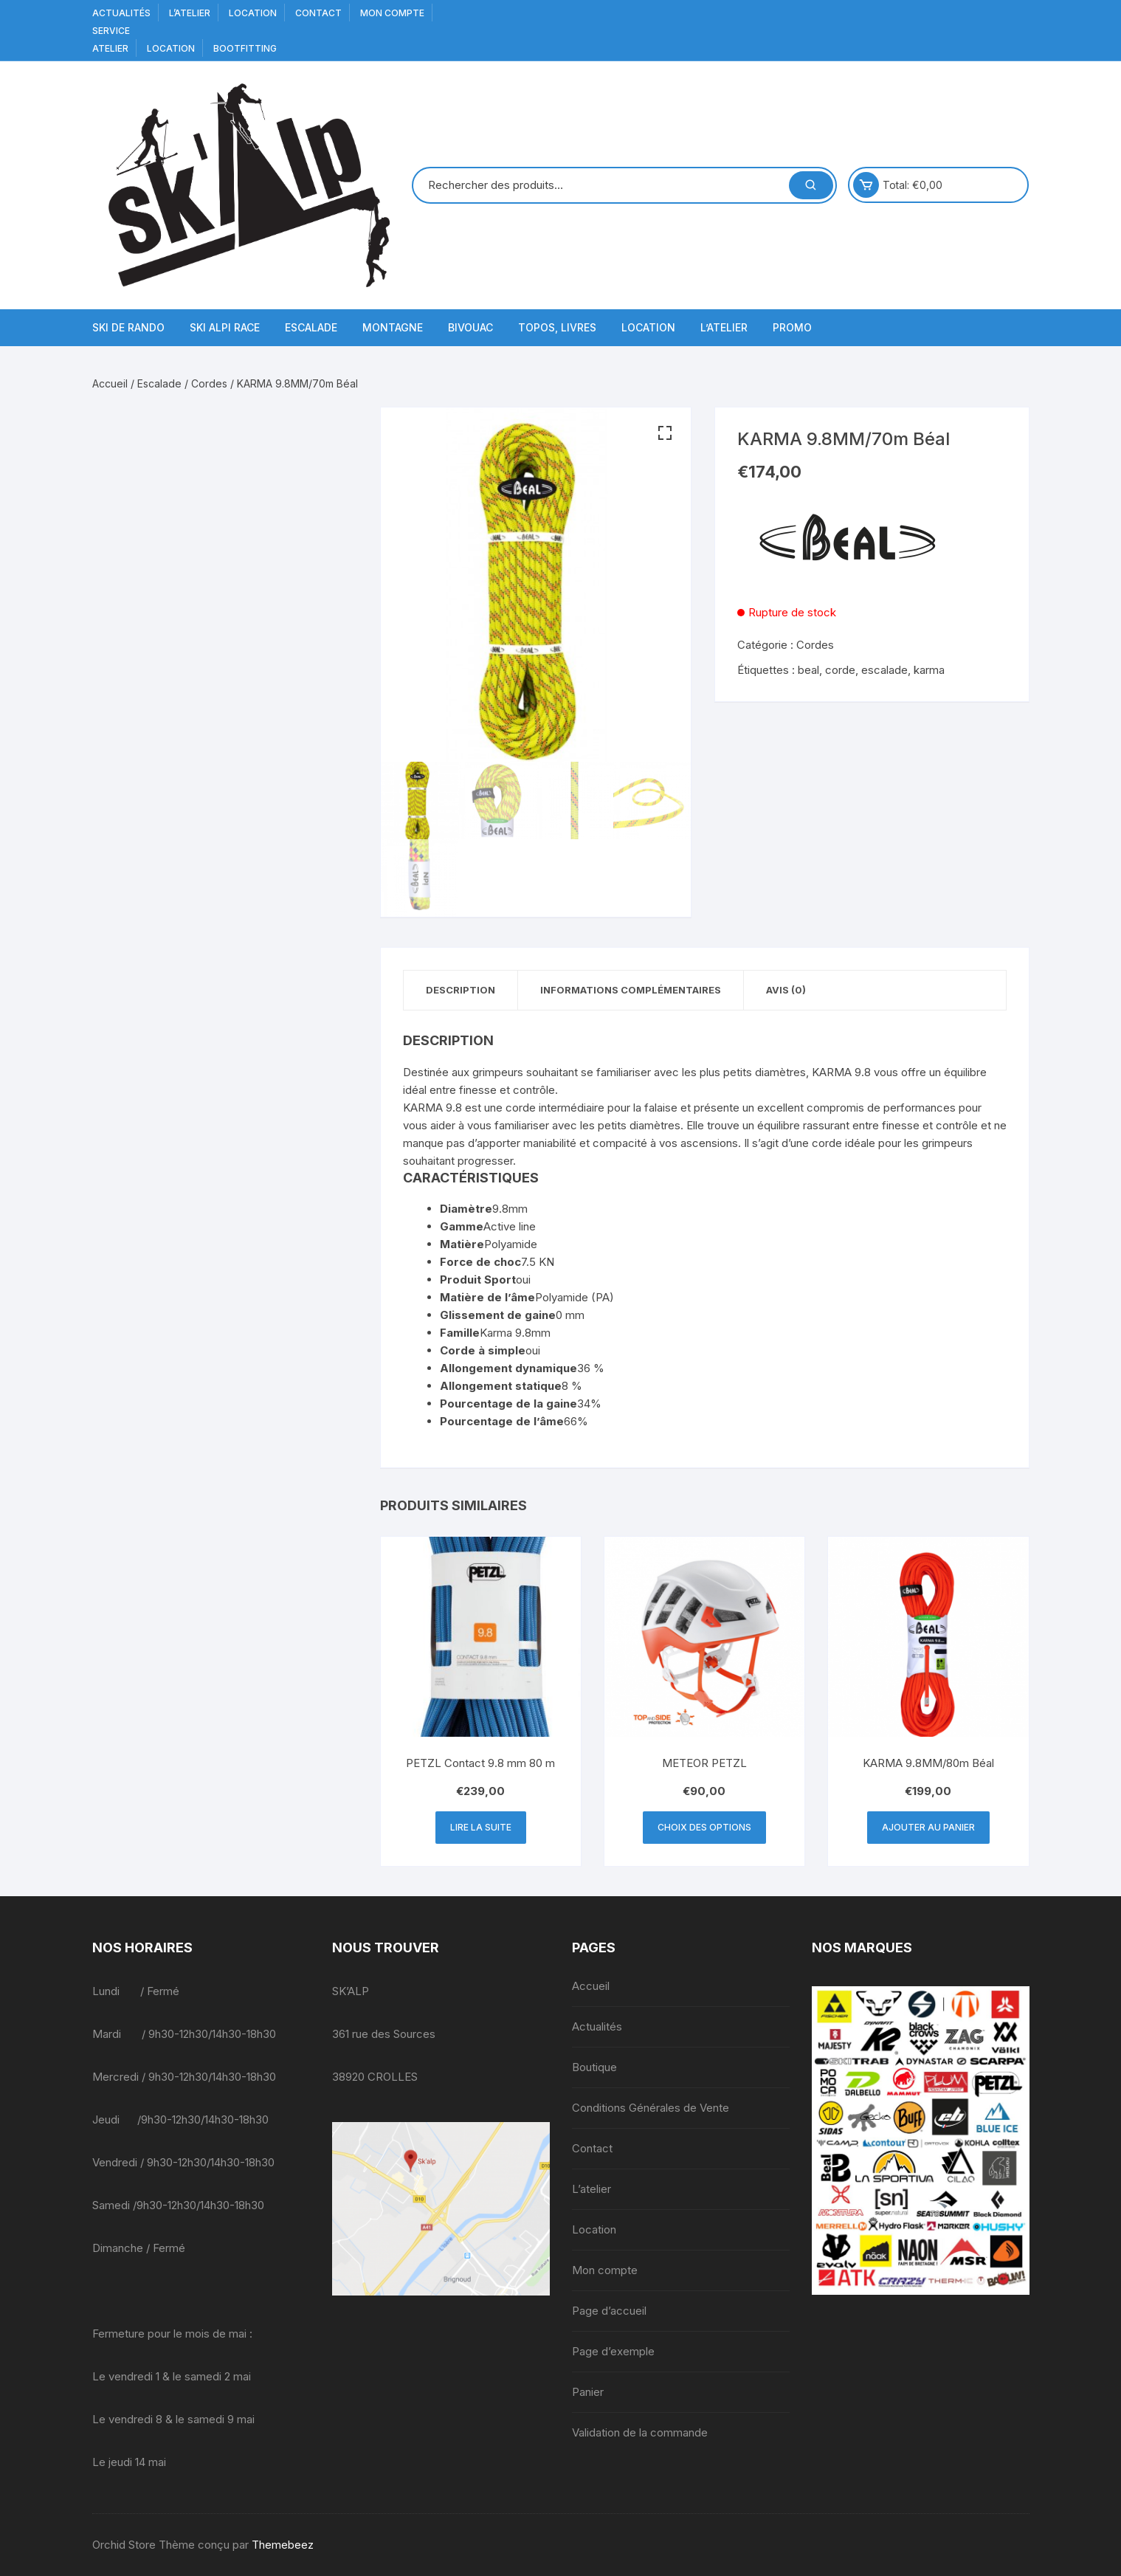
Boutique (594, 2067)
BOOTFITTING (245, 48)
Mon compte (392, 12)
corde (840, 670)
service (111, 30)
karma (929, 670)
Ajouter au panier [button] (928, 1827)
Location (253, 12)
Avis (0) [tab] (786, 990)
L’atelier (189, 12)
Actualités (121, 12)
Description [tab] (460, 990)
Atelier (110, 48)
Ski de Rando (128, 327)
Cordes (209, 383)
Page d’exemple (613, 2351)
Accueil (110, 383)
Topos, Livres (557, 327)
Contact (318, 12)
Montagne (392, 327)
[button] (665, 433)
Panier (588, 2392)
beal (808, 670)
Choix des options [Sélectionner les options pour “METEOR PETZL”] (704, 1827)
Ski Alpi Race (225, 327)
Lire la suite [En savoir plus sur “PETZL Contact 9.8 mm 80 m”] (480, 1827)
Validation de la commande (640, 2432)
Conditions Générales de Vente (650, 2108)
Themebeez (283, 2545)
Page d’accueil (609, 2311)
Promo (792, 327)
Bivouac (470, 327)
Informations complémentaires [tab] (630, 990)
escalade (884, 670)
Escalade (311, 327)
